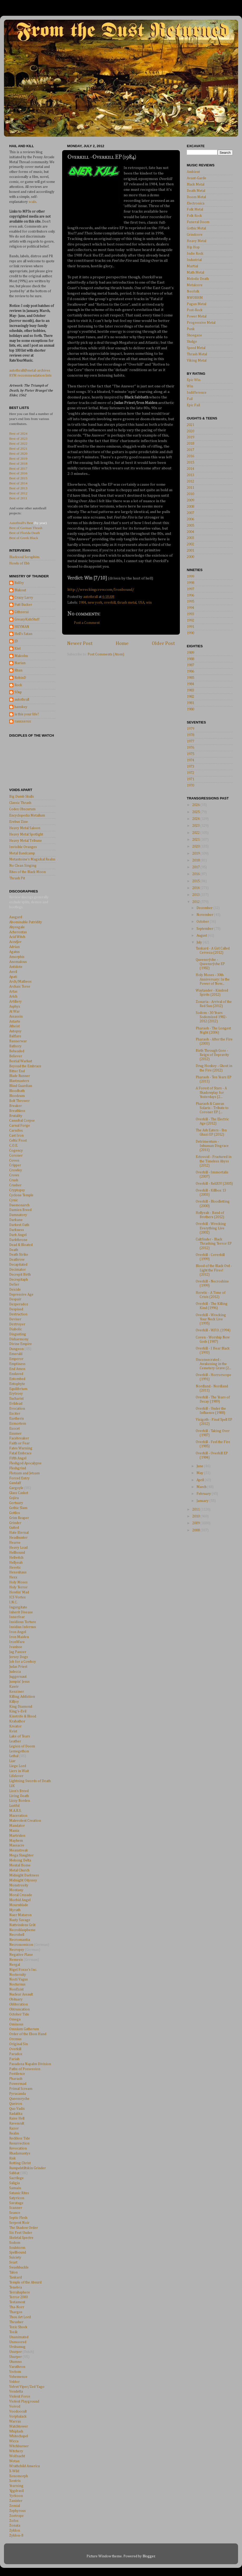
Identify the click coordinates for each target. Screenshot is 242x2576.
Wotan (14, 2461)
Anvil (13, 972)
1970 (190, 785)
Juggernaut (18, 1677)
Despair (15, 1299)
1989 (190, 653)
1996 (190, 595)
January (202, 1501)
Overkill (15, 2049)
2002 (190, 544)
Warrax (15, 2421)
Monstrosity (18, 1885)
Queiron (15, 2104)
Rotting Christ (20, 2163)
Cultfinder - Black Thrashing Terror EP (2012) (214, 1244)
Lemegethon (19, 1751)
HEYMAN (21, 627)
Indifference (196, 392)
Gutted (14, 1528)
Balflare (15, 1036)
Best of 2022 (18, 443)
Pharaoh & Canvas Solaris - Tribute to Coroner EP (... (212, 1108)
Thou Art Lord (20, 2317)
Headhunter (18, 1538)
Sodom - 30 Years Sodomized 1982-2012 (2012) (211, 1017)
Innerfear (17, 1617)
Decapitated (18, 1264)
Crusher (15, 1185)
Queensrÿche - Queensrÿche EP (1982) (210, 964)
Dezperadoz (18, 1304)
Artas (13, 991)
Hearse (15, 1542)
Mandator (17, 1826)
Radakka (15, 2114)
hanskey (20, 707)
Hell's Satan (23, 634)
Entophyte (17, 1384)
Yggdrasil (16, 2491)
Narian (20, 663)
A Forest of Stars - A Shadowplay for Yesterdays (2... (211, 1092)
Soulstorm (17, 2248)
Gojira (14, 1498)
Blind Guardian (20, 1086)
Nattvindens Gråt (22, 1925)
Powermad (17, 2084)
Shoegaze (194, 335)
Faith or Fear (19, 1443)
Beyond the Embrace (25, 1066)
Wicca (13, 2441)
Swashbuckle (19, 2267)
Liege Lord (17, 1766)
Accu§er (15, 942)
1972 (190, 773)
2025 (196, 812)
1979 (190, 729)
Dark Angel (18, 1235)
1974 (190, 760)
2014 (190, 469)
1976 (190, 748)
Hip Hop (193, 247)
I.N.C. (13, 1602)
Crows (14, 1175)
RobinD (20, 678)
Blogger (149, 2556)
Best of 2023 (18, 438)
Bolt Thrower (19, 1101)
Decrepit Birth (20, 1274)
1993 (190, 614)
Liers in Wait (19, 1771)
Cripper (15, 1165)
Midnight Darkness (24, 1875)
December (204, 908)
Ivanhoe (15, 1647)
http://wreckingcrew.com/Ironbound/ (100, 590)
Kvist (13, 1731)
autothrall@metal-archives (29, 370)
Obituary (16, 1999)
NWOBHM (195, 298)
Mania (14, 1831)
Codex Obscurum (22, 809)
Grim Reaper (19, 1518)
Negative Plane (21, 1955)
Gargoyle (16, 1488)
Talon (13, 2272)
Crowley (15, 1170)
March (201, 1487)
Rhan (18, 670)
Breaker (15, 1106)
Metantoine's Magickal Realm (32, 859)
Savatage (16, 2203)
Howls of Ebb (19, 563)
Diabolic (15, 1329)
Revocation (18, 2148)
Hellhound (17, 1552)
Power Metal (196, 316)
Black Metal (195, 184)
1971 (190, 779)
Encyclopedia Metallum (27, 815)
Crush (13, 1180)
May (200, 1473)
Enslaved (16, 1374)
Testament (17, 2302)
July (199, 942)
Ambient (193, 172)
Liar (12, 1761)
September (205, 929)
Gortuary (16, 1503)
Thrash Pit (17, 878)
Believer (15, 1056)
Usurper (15, 2352)
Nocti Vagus (18, 1979)
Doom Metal (196, 197)
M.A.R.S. (15, 1811)
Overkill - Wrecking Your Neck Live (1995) (211, 1319)
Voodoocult (18, 2411)
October (203, 921)
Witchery (16, 2451)
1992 (190, 620)
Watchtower (18, 2426)
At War (14, 1011)
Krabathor (17, 1721)
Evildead (15, 1403)
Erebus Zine (18, 822)
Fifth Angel (17, 1458)
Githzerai (21, 612)
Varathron (17, 2367)
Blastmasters (19, 1081)
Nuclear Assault (21, 1994)
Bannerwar (18, 1041)
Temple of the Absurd (25, 2282)
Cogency (16, 1150)
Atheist (14, 1026)
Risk (12, 2158)
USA (141, 602)
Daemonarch (19, 1205)
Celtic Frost (18, 1140)
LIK (12, 1786)
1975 (190, 754)
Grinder (15, 1523)
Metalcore (195, 285)
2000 (190, 557)
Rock (18, 685)
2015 (190, 462)
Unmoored (17, 2342)
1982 (190, 697)
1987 (190, 665)
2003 (190, 538)
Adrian (14, 947)
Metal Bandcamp (22, 853)
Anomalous (18, 962)
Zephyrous (17, 2511)
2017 (190, 450)
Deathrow (16, 1259)
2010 (190, 494)
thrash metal (127, 602)
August (202, 935)
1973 (190, 766)
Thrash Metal (197, 354)
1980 (190, 709)
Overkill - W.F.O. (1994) (213, 1330)
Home (122, 643)
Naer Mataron (20, 1915)
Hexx (13, 1577)
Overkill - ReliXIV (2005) (214, 1184)
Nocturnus (17, 1984)
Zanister (15, 2501)
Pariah (14, 2059)
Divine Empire (20, 1344)
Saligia (14, 2183)
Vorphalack (18, 2416)
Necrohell (16, 1935)
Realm (14, 2133)
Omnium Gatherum (24, 2029)
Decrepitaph (18, 1279)
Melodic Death (198, 279)
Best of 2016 (18, 473)
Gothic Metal (196, 228)
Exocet (14, 1428)
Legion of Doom (22, 1746)
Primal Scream (20, 2089)
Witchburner (19, 2446)
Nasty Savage (19, 1920)
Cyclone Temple (21, 1195)
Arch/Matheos (20, 981)
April (200, 1480)
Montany (16, 1890)
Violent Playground (24, 2401)
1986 (190, 671)
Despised (16, 1309)
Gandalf (15, 1483)
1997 (190, 589)
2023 (196, 826)
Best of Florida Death (24, 533)
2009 (190, 500)
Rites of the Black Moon (27, 872)
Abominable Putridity (25, 922)
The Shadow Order (23, 2228)
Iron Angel (17, 1632)
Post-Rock (195, 310)
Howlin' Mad (19, 1592)
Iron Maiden (19, 1637)
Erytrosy (16, 1393)
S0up (18, 692)
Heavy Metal (196, 241)
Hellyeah (16, 1562)
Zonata (14, 2525)
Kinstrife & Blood (22, 1716)
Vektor (14, 2382)
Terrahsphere (19, 2292)
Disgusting (17, 1334)
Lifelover (16, 1776)
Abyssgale (17, 927)
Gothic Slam (18, 1508)
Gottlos (14, 1513)
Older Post (163, 643)
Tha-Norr (16, 2307)
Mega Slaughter (21, 1855)
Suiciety (15, 2257)
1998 (190, 583)
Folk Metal (195, 209)
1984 (82, 602)
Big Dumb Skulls (21, 796)
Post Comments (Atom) (106, 654)
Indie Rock (195, 253)
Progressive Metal (201, 323)
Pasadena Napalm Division (30, 2064)
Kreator (15, 1726)
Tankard (15, 2277)
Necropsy (16, 1950)
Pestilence (17, 2074)
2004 (190, 532)
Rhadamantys (19, 2153)
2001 (190, 550)
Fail (190, 399)
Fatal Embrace (20, 1453)
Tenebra (15, 2287)
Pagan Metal (196, 304)
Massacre (16, 1845)
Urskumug (17, 2347)
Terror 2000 (18, 2297)
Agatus (14, 952)
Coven (14, 1160)
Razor (14, 2128)
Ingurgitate (18, 1607)
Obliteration (18, 2004)
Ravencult (16, 2123)
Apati (13, 977)
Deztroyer (17, 1324)
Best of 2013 (18, 488)
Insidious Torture (22, 1622)
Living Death (19, 1796)
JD (16, 641)
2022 (196, 833)
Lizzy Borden (19, 1801)
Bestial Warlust (20, 1061)
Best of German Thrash (25, 528)
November (205, 915)
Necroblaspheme (22, 1930)
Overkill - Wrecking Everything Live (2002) (211, 1228)
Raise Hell (16, 2118)
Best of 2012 (18, 493)
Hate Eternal (19, 1533)
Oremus (15, 2039)
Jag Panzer (17, 1652)
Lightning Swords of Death (30, 1781)
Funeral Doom (198, 222)
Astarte (14, 1021)
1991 (190, 627)
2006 (190, 519)
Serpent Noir (19, 2223)
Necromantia (19, 1940)
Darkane (16, 1220)
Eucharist (16, 1398)
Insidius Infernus (22, 1627)
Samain (15, 2188)
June (200, 1466)
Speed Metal (196, 348)
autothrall (21, 699)
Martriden (17, 1836)
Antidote (15, 967)
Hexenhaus (18, 1572)
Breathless (17, 1111)
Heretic (15, 1567)
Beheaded (16, 1051)
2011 (190, 488)
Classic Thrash (20, 803)
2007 (190, 513)
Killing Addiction (22, 1696)
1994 (190, 608)
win (149, 602)
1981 (190, 703)
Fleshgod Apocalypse (25, 1463)
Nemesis (16, 1960)
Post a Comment (87, 623)
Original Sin (18, 2044)
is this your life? (26, 714)
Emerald (15, 1354)
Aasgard (15, 917)
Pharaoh (15, 2079)
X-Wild (14, 2471)
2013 (190, 475)
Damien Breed (20, 1210)
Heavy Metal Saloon (24, 828)
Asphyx (14, 1006)
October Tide (19, 2014)
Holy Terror (18, 1587)
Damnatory (18, 1215)
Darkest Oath (19, 1225)
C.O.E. (13, 1145)
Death (13, 1250)
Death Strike (18, 1254)
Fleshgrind (17, 1468)
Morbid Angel (20, 1900)
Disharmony (19, 1339)
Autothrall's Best (21, 523)
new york (95, 602)
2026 (196, 805)
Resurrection (19, 2143)
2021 (190, 425)
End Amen (17, 1369)
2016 (190, 456)
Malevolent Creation (25, 1821)
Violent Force (19, 2396)
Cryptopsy (17, 1190)
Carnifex (16, 1130)
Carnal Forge (19, 1125)
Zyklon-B (16, 2535)
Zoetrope (16, 2516)
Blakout (20, 590)
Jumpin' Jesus (19, 1682)
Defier (14, 1284)
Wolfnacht (17, 2456)
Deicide (15, 1289)
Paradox (15, 2054)
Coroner (16, 1155)
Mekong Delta (20, 1860)
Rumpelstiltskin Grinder (27, 2168)
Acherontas (18, 932)
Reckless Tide (19, 2138)
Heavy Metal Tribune (25, 841)
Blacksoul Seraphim (24, 557)
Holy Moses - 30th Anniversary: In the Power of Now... (213, 979)
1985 (190, 678)
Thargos (15, 2312)
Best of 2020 (18, 453)
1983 (190, 690)
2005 (190, 525)
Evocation (17, 1408)
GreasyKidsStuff (26, 619)
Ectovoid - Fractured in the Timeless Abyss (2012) (213, 1161)
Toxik (13, 2332)
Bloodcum (17, 1096)
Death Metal (196, 191)
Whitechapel (18, 2436)
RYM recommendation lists (30, 375)
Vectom (15, 2372)
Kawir (14, 1687)
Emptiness (17, 1364)
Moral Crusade (20, 1895)
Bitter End (17, 1071)
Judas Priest (18, 1667)
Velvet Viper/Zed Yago (26, 2387)
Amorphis (16, 957)
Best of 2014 (18, 483)
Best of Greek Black (23, 538)
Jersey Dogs (18, 1657)
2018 (190, 443)
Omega (15, 2019)
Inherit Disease (21, 1612)
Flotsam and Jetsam (24, 1473)
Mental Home (20, 1865)
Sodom (14, 2243)
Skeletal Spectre (21, 2238)
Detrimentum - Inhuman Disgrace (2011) (212, 1146)
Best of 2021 (18, 448)
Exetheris (16, 1418)
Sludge (192, 341)
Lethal (13, 1756)
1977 (190, 741)
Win (190, 386)
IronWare (17, 1642)
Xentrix (15, 2481)
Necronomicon (21, 1945)
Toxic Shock (18, 2327)
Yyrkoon (16, 2496)
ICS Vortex (17, 1597)
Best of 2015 (18, 478)
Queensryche (19, 2099)
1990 (190, 633)
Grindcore (195, 235)
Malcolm (21, 656)
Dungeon (16, 1349)
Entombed (17, 1379)
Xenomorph (18, 2476)
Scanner (15, 2208)
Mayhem (16, 1841)
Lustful (14, 1806)
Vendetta (16, 2391)
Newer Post (80, 643)
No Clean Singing (23, 866)
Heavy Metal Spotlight (26, 834)
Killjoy (14, 1701)
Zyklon (14, 2530)
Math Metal (195, 272)
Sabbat (14, 2173)
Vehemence (18, 2377)
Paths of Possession (24, 2069)
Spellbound (17, 2252)
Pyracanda (17, 2094)
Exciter (14, 1413)
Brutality (15, 1116)
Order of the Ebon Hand (27, 2034)
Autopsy (15, 1031)
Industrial (194, 260)
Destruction (18, 1314)
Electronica (195, 203)
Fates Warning (20, 1448)
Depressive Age (21, 1294)
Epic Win (193, 380)
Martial (192, 266)
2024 (196, 819)
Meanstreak (18, 1850)
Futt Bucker (23, 605)
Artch (13, 996)
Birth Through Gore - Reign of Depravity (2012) (212, 1055)
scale (32, 202)
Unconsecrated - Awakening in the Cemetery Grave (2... (213, 1364)
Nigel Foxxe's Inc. (23, 1970)
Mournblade (18, 1905)
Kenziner (16, 1692)
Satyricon (16, 2198)
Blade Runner (19, 1076)
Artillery (15, 1001)
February (204, 1494)
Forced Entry (19, 1478)
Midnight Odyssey (23, 1880)
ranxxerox (22, 721)
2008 (190, 507)
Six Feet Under (20, 2233)
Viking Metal (196, 360)
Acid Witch (17, 937)
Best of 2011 (18, 498)
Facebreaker (19, 1438)
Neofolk (193, 291)
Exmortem (17, 1423)
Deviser (15, 1319)
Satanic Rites (19, 2193)
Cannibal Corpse (22, 1120)
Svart (13, 2262)
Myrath (15, 1910)
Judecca (15, 1672)
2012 (190, 481)
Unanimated (18, 2337)
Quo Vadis (17, 2109)
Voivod (14, 2406)
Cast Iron (16, 1135)
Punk (191, 329)
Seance (14, 2213)
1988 (190, 659)
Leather (15, 1741)
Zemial (14, 2506)
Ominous (16, 2024)
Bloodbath (17, 1091)
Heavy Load (18, 1547)
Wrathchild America (24, 2466)
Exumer (15, 1433)
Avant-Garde (196, 178)
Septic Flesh (18, 2218)
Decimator (17, 1269)
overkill (110, 602)
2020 (190, 431)
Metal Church (19, 1870)
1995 (190, 601)
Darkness (16, 1230)
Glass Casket (18, 1493)
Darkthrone (18, 1240)
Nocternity (17, 1975)
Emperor (16, 1359)
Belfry (19, 583)
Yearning (16, 2486)
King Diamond (20, 1706)
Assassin (16, 1016)
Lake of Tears (19, 1736)
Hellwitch (16, 1557)
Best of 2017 (18, 468)
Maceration (18, 1816)
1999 (190, 576)
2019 (190, 437)
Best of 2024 (18, 433)
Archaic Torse (19, 986)
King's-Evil (17, 1711)
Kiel (17, 648)
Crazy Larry (23, 597)
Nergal (14, 1965)
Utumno (15, 2362)
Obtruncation (19, 2009)
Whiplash (16, 2431)
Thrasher (16, 2322)
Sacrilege (16, 2178)
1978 (190, 735)
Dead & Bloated (21, 1245)
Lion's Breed (19, 1791)
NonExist (16, 1989)
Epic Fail (193, 405)
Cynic (13, 1200)
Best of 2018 (18, 463)
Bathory (15, 1046)
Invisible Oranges (23, 847)
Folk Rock (194, 216)
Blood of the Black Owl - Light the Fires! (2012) (214, 1270)
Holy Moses (18, 1582)
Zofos (13, 2521)
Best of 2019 (18, 458)
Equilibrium (18, 1389)
